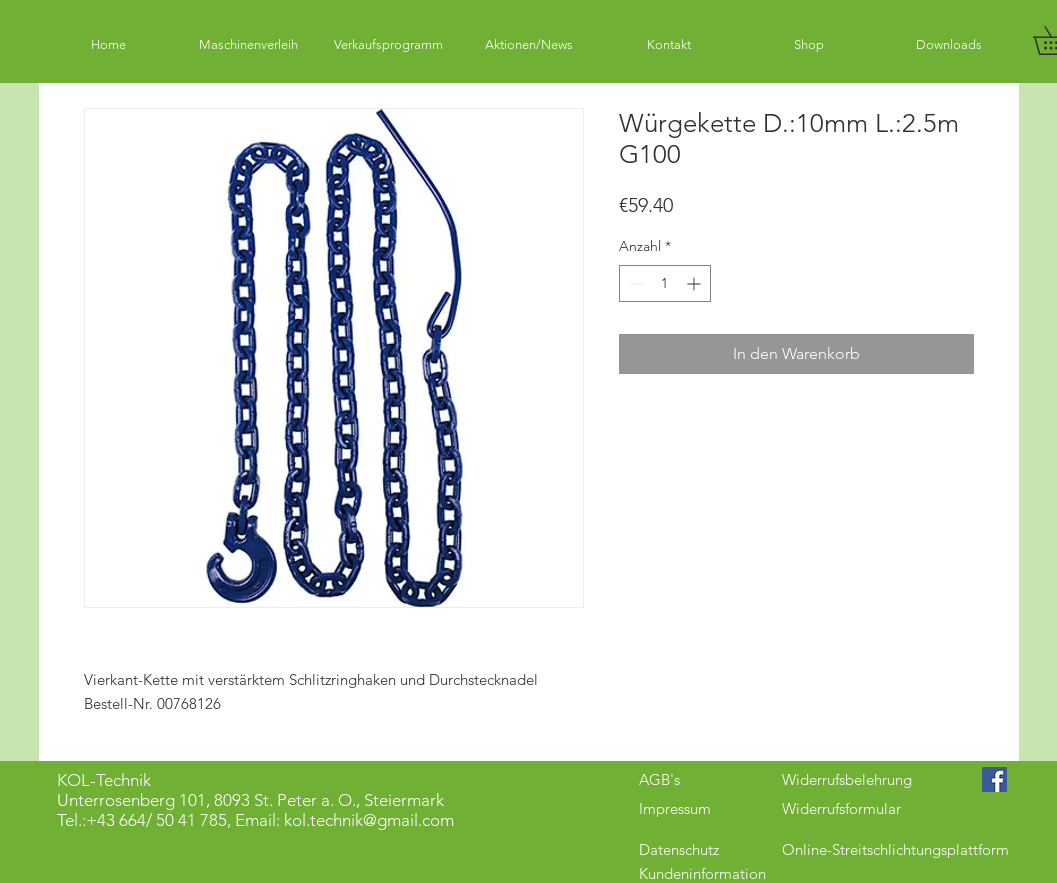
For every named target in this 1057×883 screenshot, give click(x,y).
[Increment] (695, 283)
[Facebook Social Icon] (994, 779)
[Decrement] (634, 283)
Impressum (675, 808)
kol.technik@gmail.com (369, 820)
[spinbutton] (665, 283)
